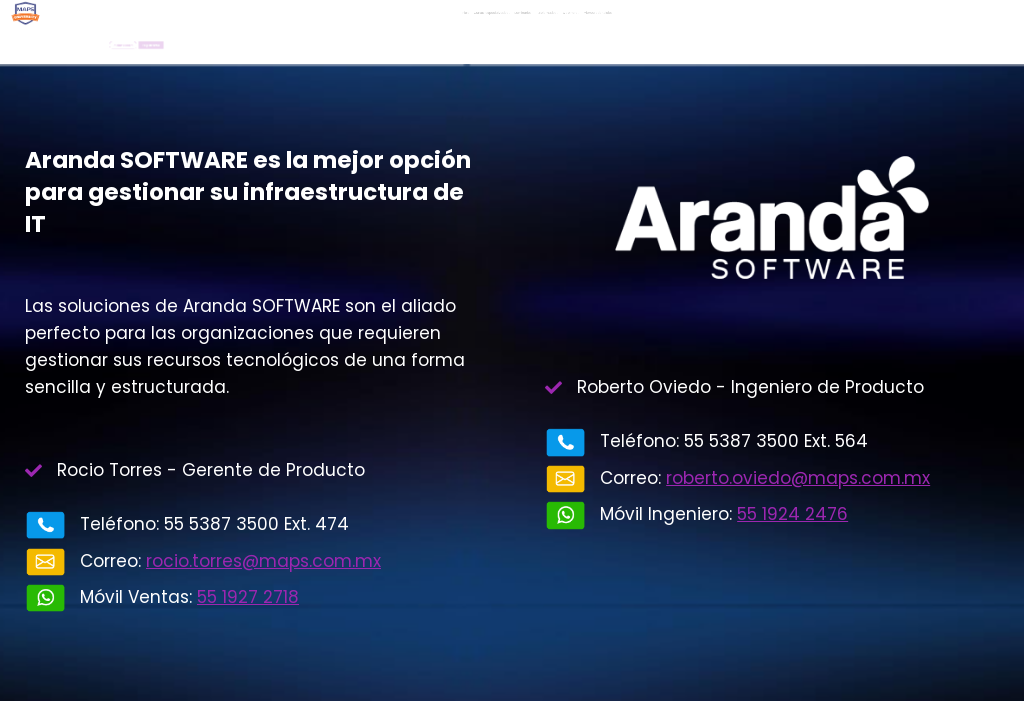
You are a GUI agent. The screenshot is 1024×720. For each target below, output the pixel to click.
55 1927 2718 (248, 597)
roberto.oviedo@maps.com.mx (798, 478)
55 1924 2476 (792, 514)
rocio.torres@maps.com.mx (263, 561)
